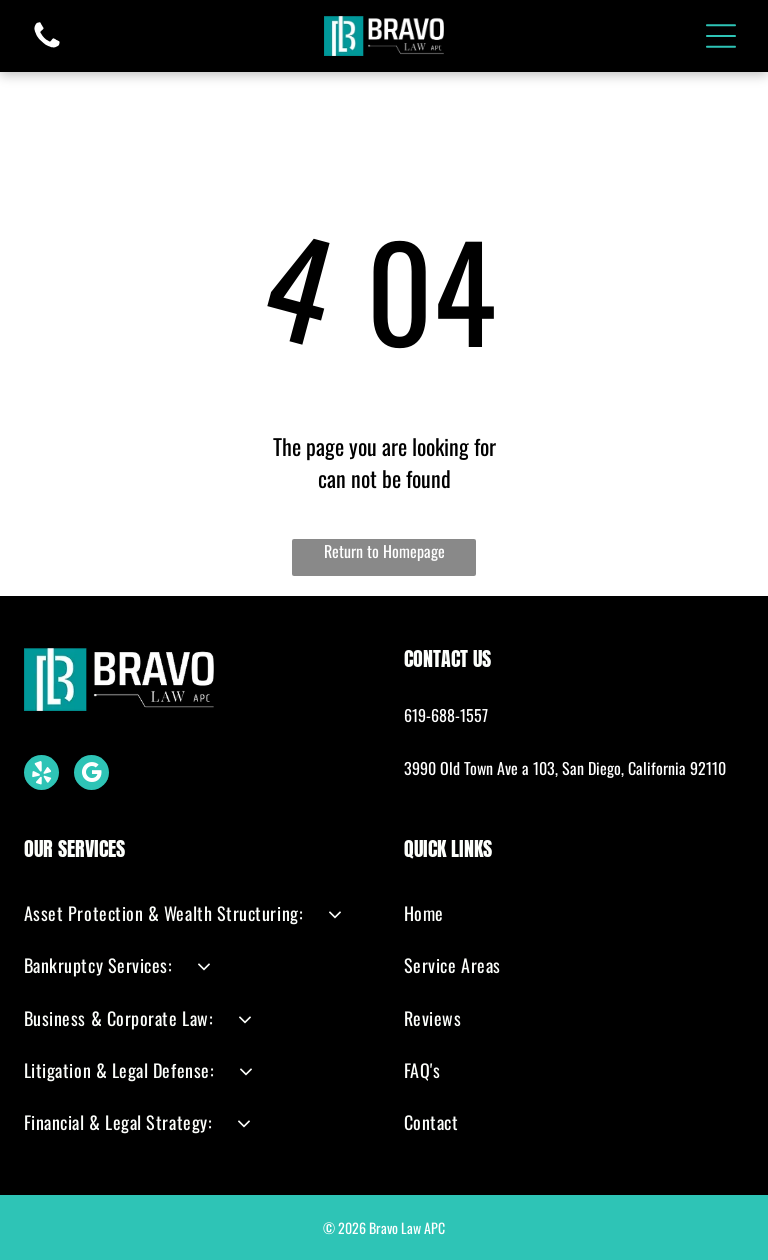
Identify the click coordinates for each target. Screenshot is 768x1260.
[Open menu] (721, 36)
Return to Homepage (384, 551)
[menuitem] (194, 913)
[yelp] (41, 774)
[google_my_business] (91, 774)
